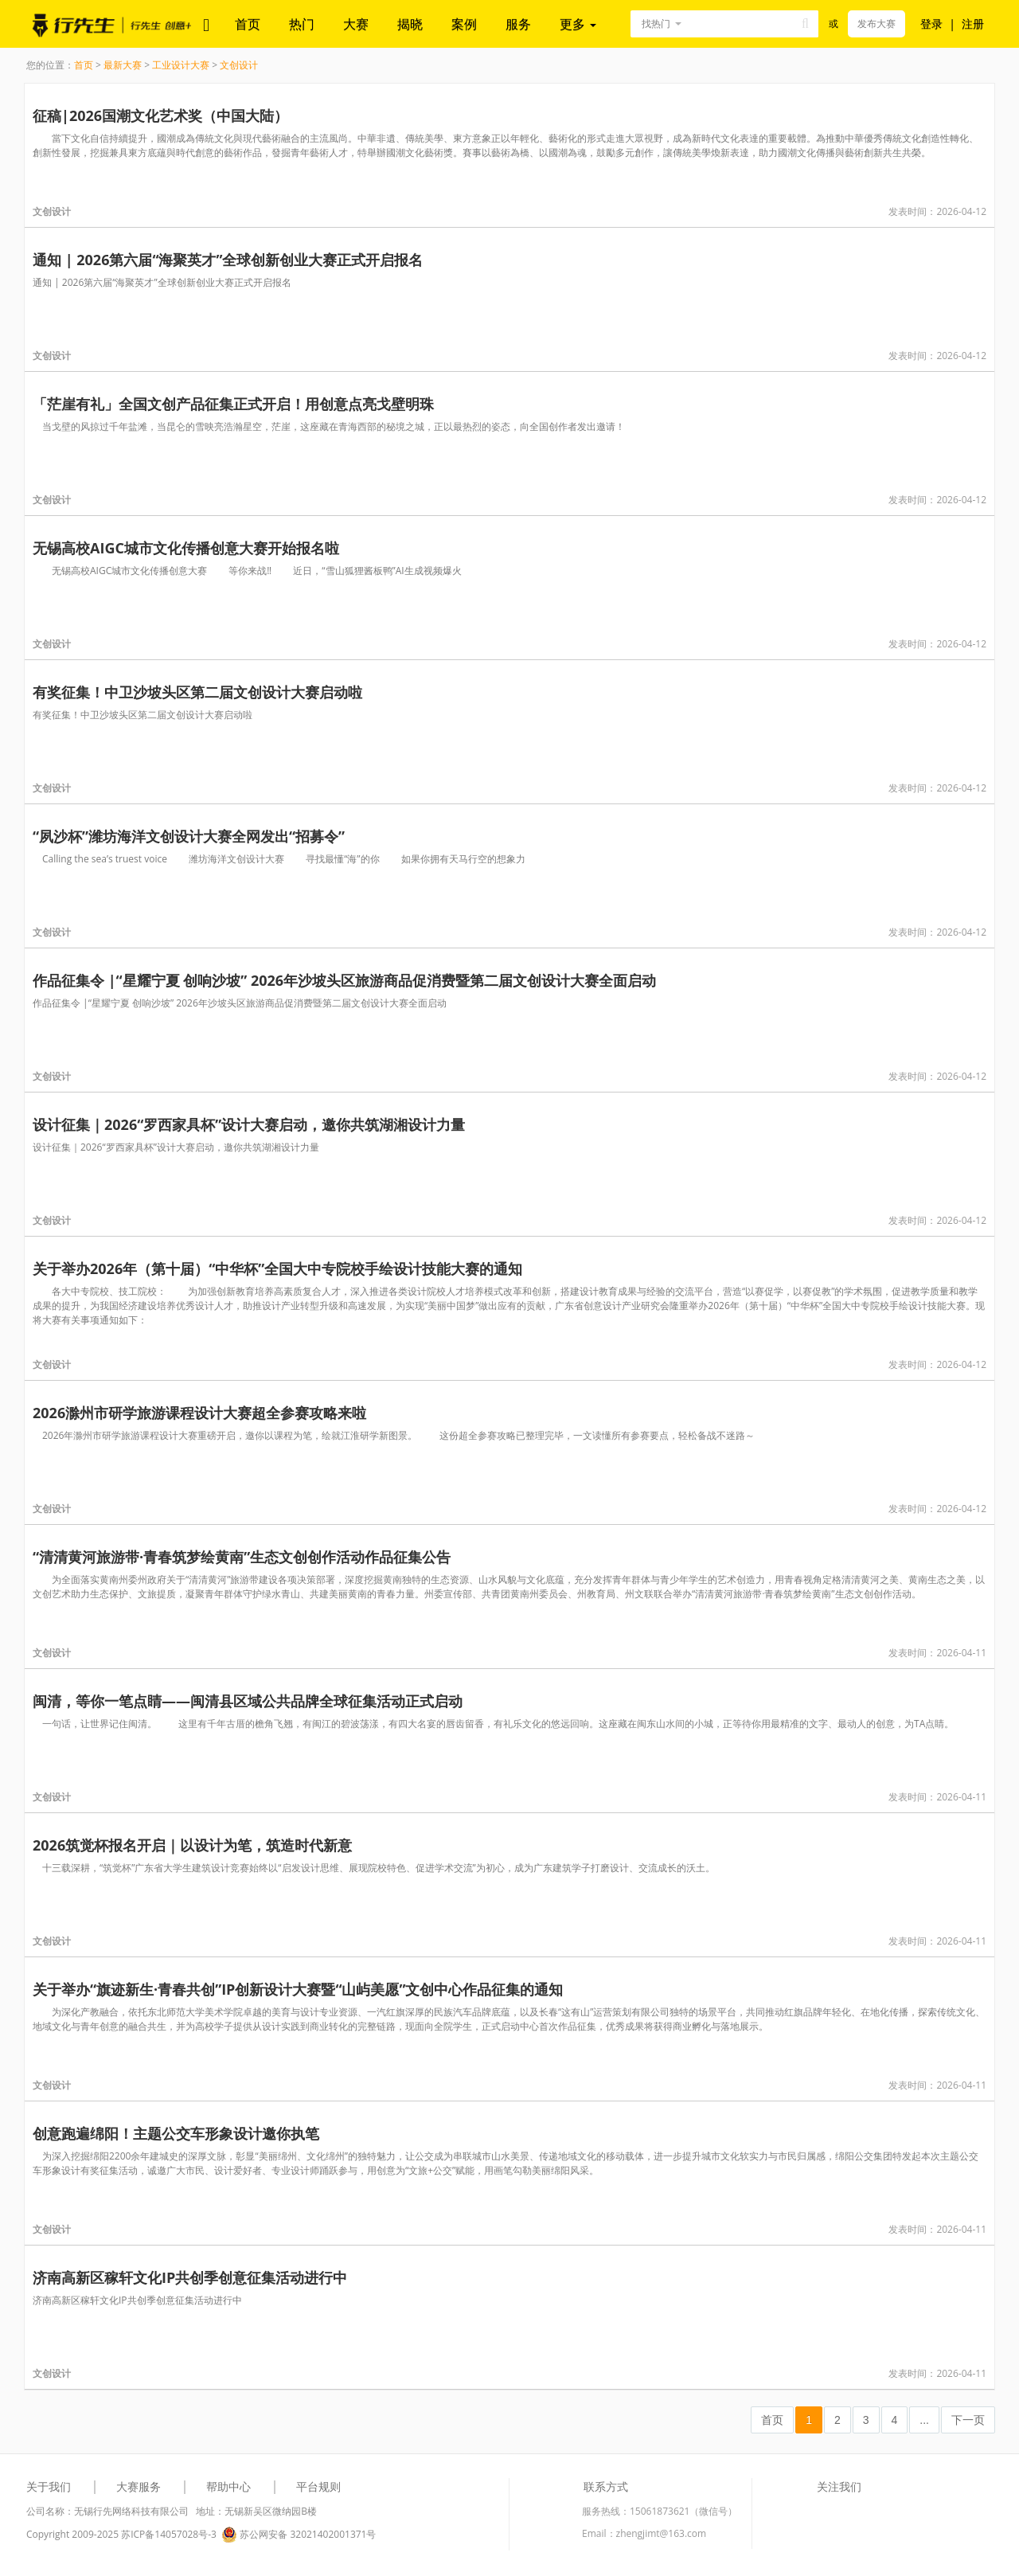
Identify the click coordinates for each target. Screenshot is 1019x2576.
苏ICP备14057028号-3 (169, 2534)
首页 (247, 24)
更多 (578, 24)
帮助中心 (228, 2486)
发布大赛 (876, 23)
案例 (464, 24)
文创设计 (239, 65)
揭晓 (410, 24)
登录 (931, 23)
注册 (973, 23)
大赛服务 (138, 2486)
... (924, 2420)
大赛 (356, 24)
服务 (518, 24)
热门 (301, 24)
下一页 (968, 2420)
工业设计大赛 (180, 65)
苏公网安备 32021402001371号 (298, 2535)
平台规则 (318, 2486)
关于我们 (48, 2486)
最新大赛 (122, 65)
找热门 (656, 23)
